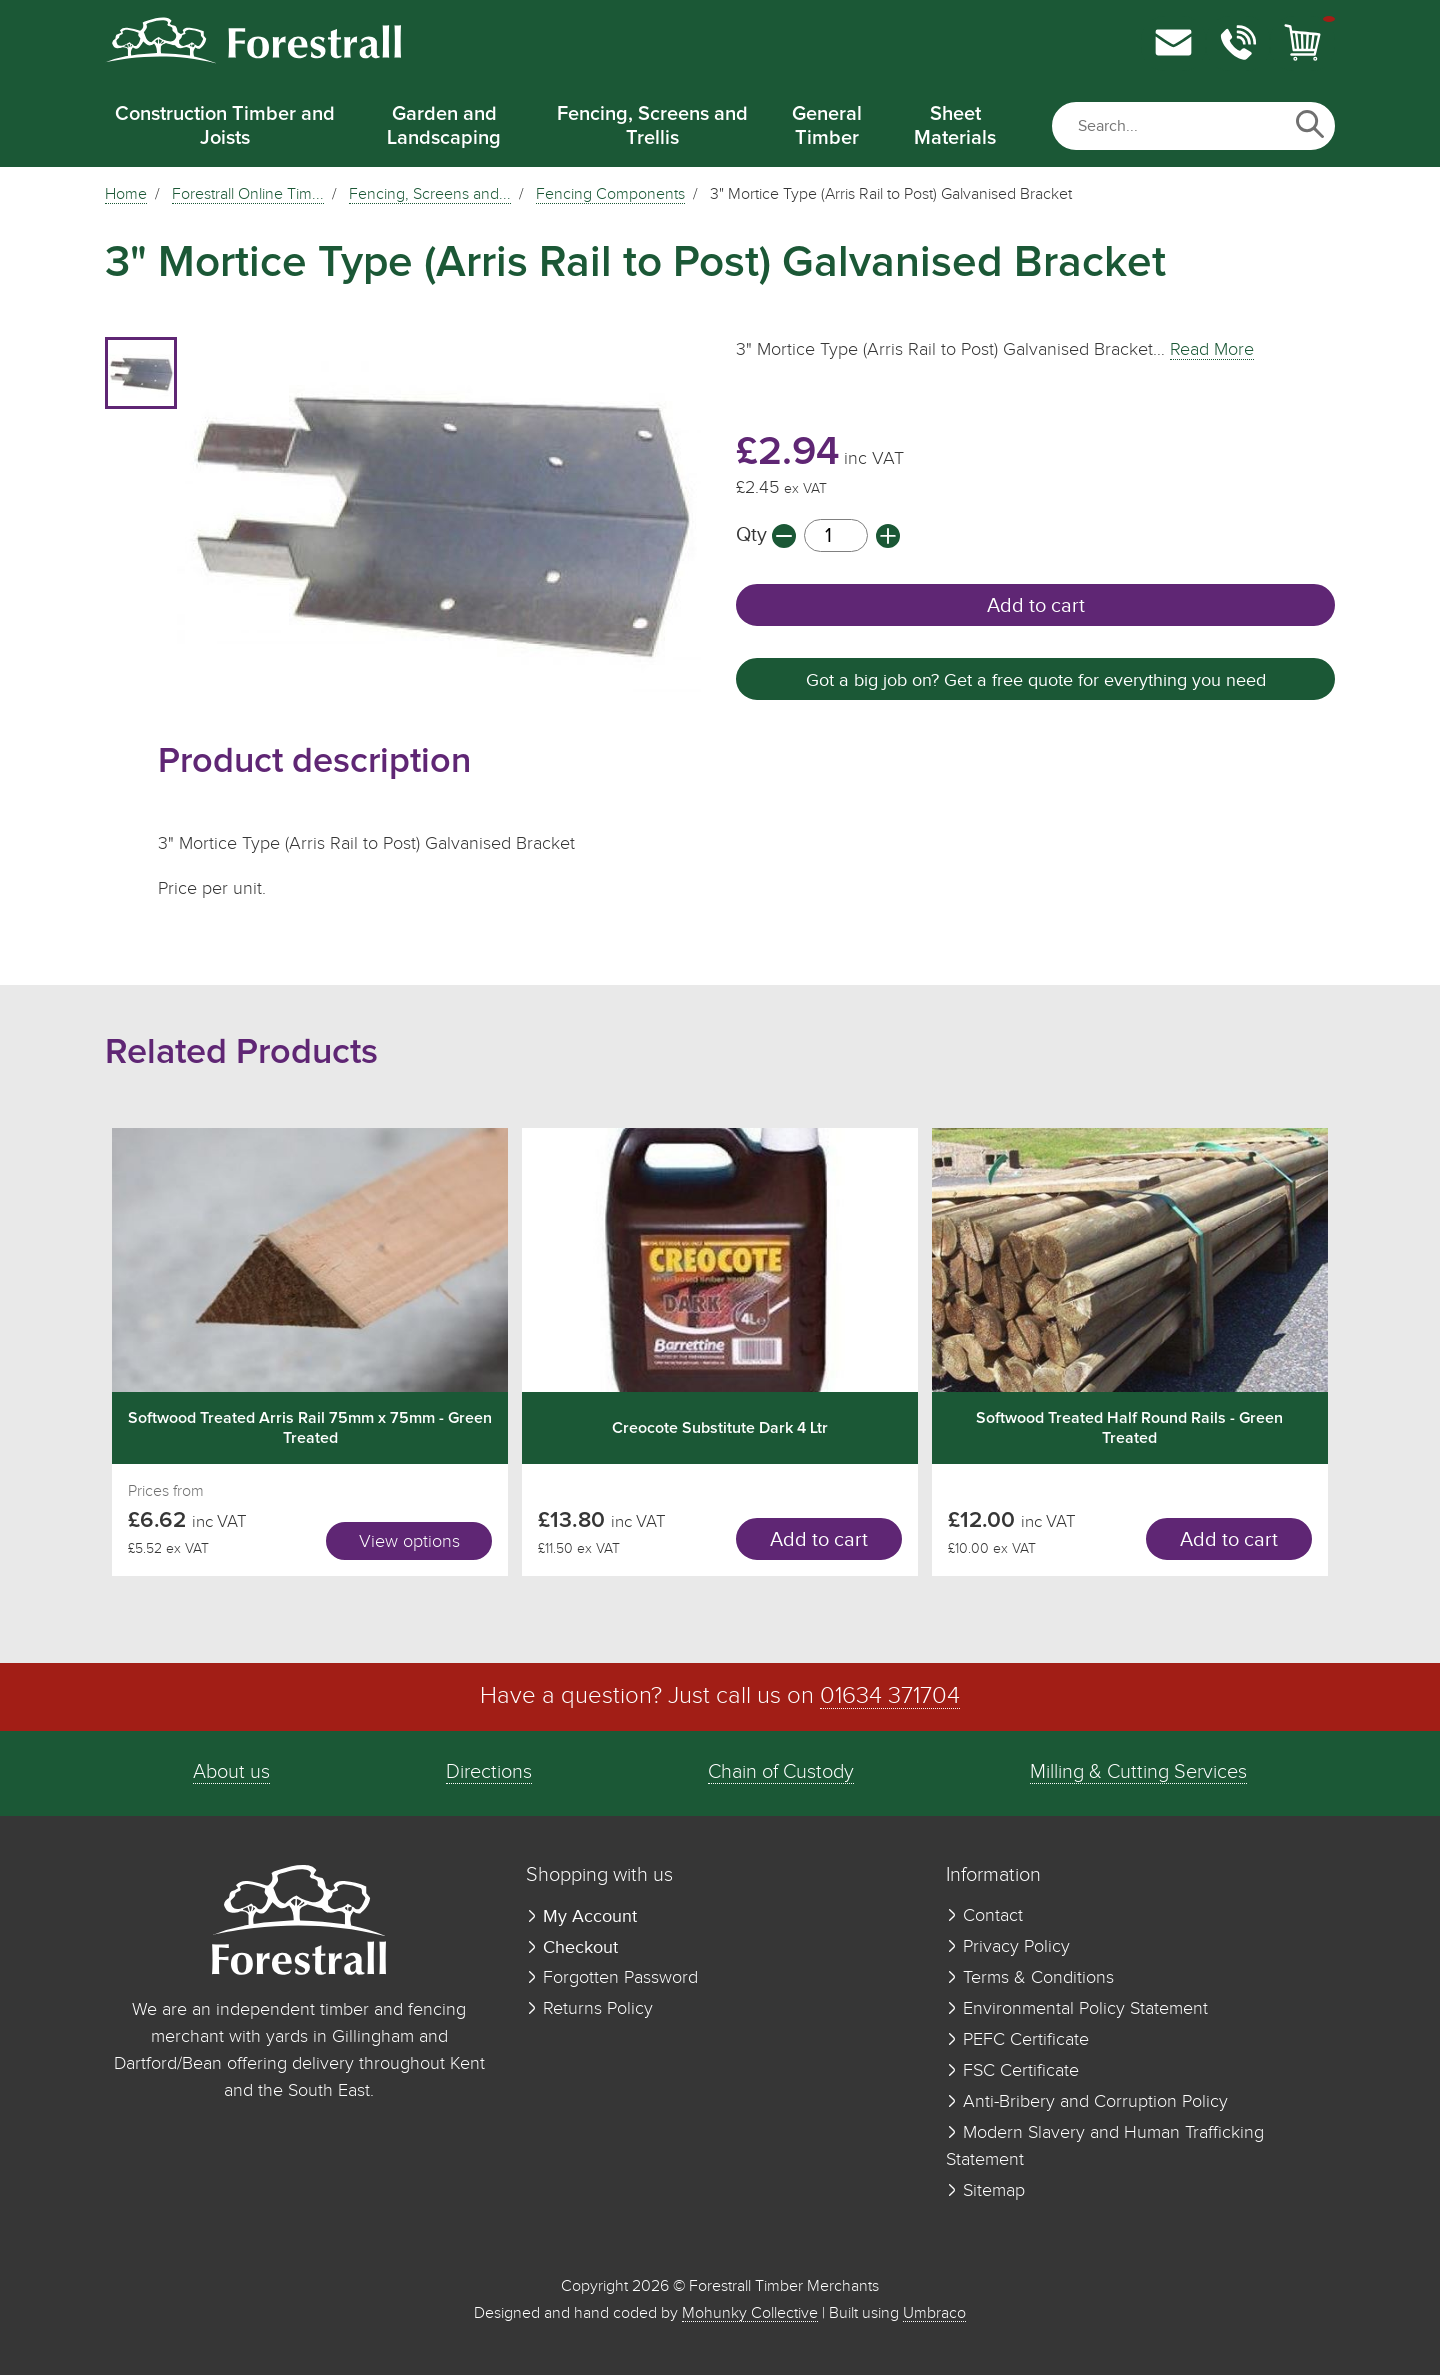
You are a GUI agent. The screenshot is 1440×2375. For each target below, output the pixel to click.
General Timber (827, 126)
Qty (754, 535)
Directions (489, 1772)
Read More (1212, 350)
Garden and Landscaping (444, 126)
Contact (984, 1916)
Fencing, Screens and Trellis (652, 126)
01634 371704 (890, 1696)
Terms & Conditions (1030, 1978)
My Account (581, 1916)
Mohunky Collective (750, 2313)
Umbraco (934, 2313)
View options (409, 1542)
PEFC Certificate (1017, 2040)
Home (126, 195)
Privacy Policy (1008, 1947)
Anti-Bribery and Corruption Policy (1087, 2102)
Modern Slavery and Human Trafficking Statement (1105, 2146)
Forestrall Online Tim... (248, 195)
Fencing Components (610, 195)
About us (231, 1772)
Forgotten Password (612, 1978)
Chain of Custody (781, 1772)
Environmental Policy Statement (1077, 2009)
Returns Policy (589, 2009)
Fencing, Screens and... (430, 195)
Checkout (572, 1947)
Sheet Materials (955, 126)
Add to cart (1036, 606)
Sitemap (985, 2191)
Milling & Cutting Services (1138, 1772)
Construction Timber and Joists (225, 126)
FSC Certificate (1012, 2071)
